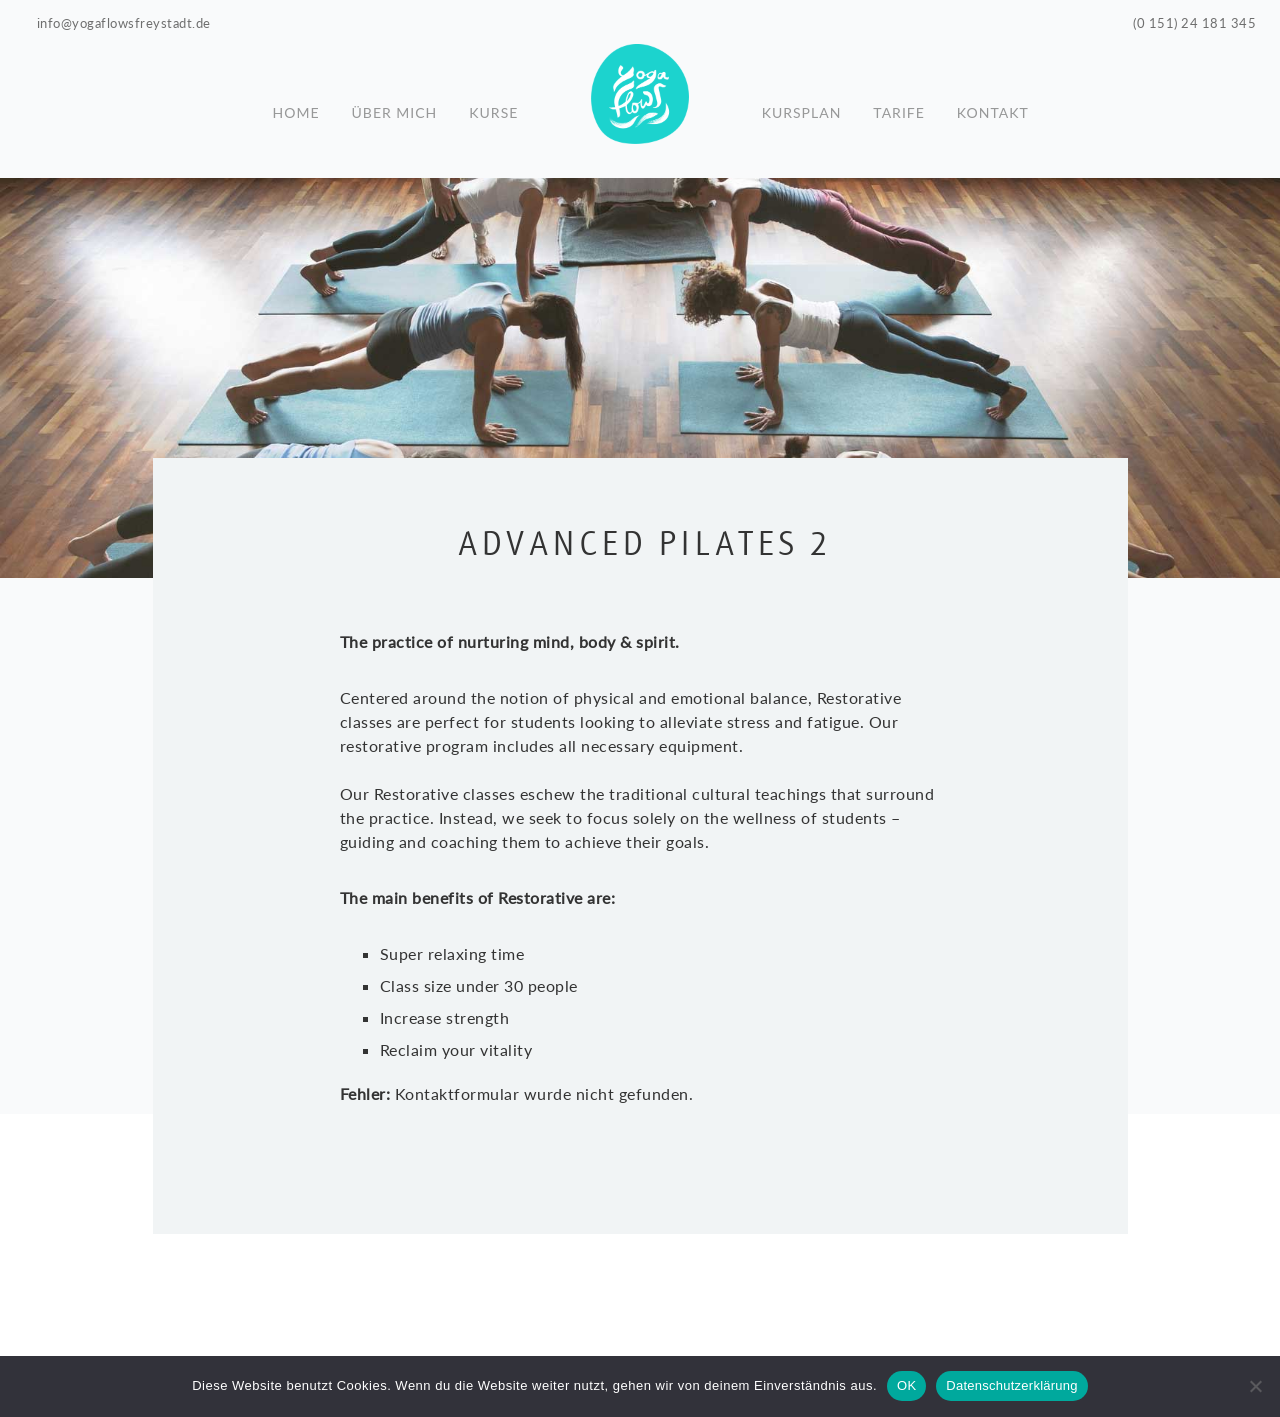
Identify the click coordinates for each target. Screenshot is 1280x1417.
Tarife (898, 105)
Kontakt (993, 105)
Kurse (493, 105)
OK (906, 1385)
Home (296, 105)
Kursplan (802, 105)
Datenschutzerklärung (1011, 1385)
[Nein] (1255, 1386)
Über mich (395, 105)
